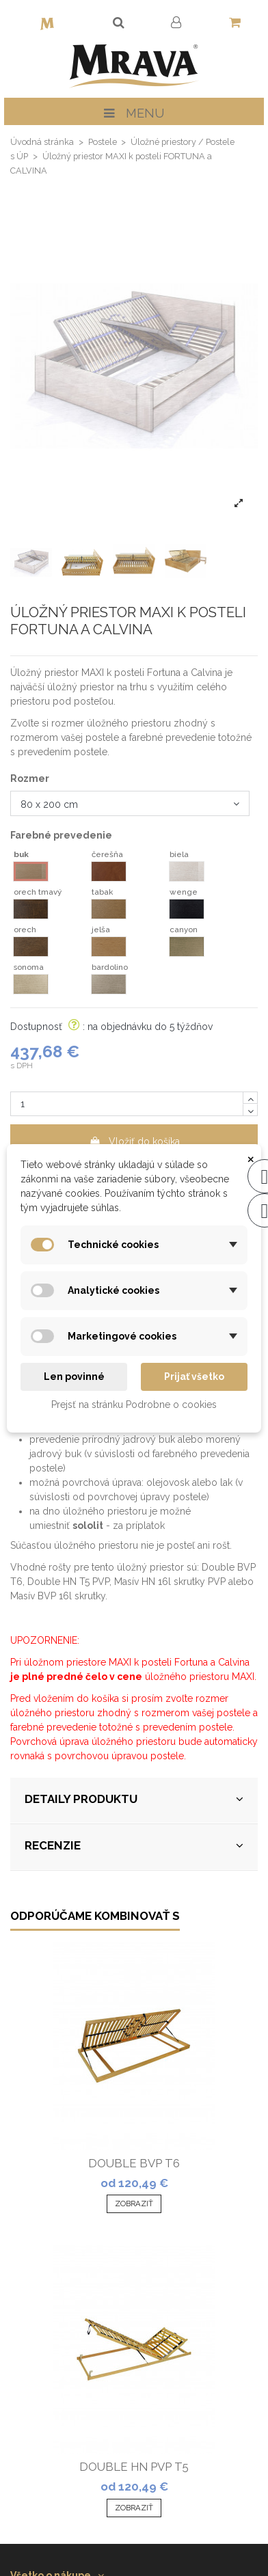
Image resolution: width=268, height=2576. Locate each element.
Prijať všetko (194, 1376)
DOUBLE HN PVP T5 (134, 2466)
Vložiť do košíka (134, 1141)
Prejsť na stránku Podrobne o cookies (134, 1404)
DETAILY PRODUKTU (134, 1799)
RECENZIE (134, 1846)
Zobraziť (134, 2203)
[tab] (134, 1801)
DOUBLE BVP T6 (134, 2163)
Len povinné (74, 1376)
